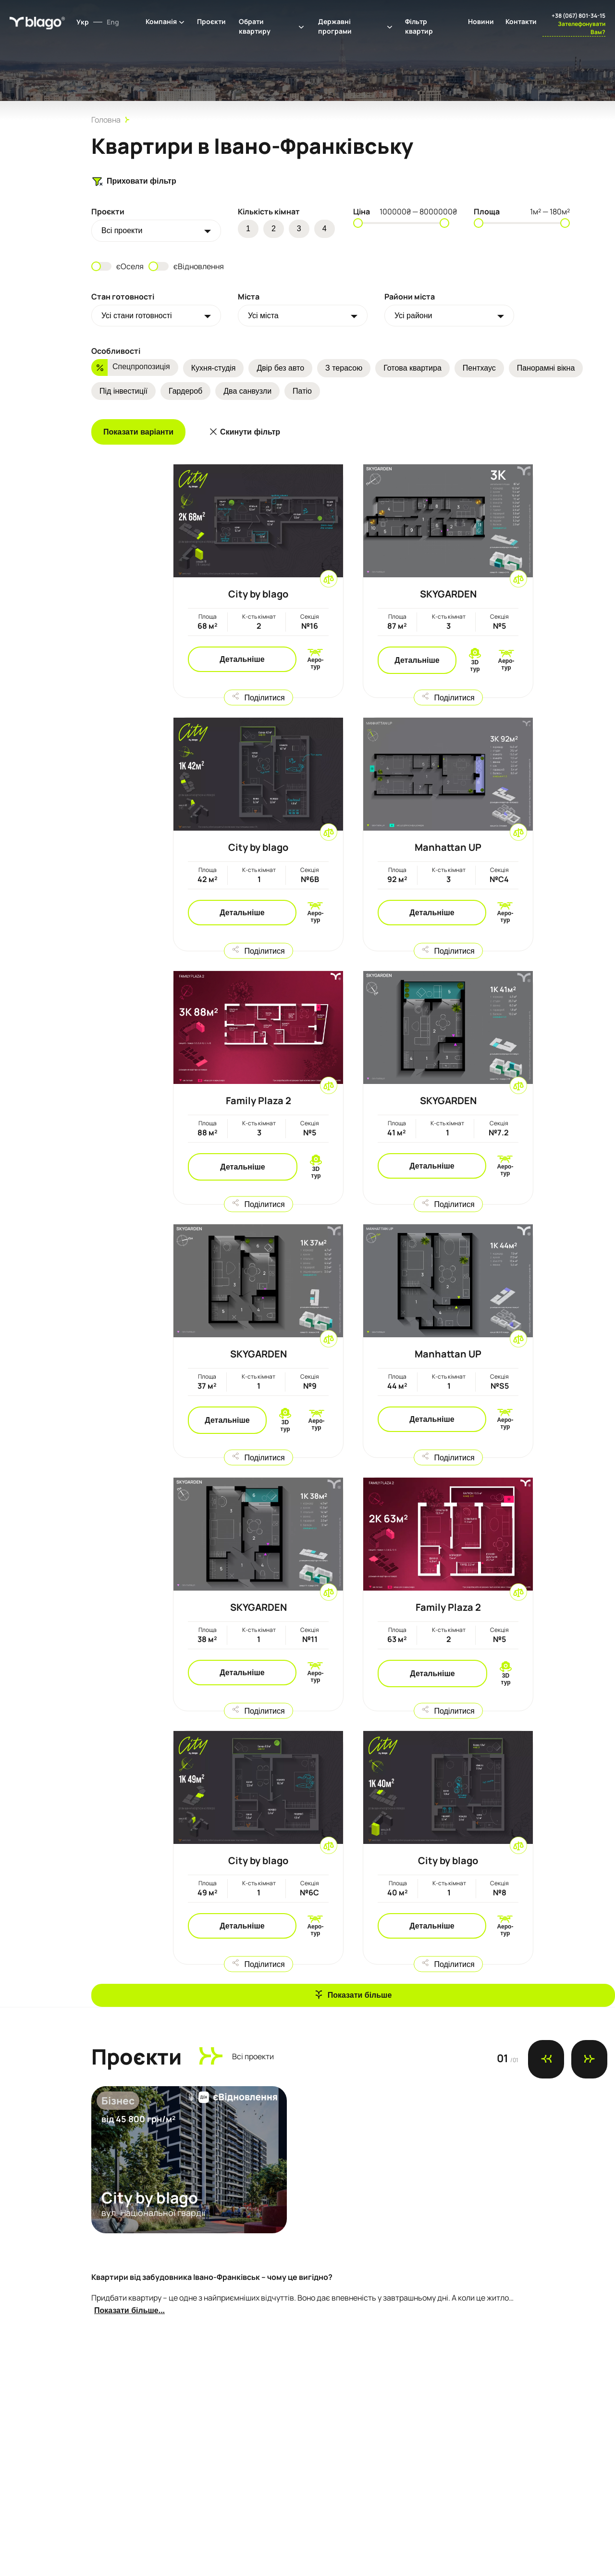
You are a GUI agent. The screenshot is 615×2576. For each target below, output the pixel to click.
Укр (82, 21)
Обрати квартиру (255, 26)
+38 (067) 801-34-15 (578, 16)
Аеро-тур (315, 663)
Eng (113, 21)
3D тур (475, 665)
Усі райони (413, 315)
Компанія (161, 21)
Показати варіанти (138, 432)
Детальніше (242, 659)
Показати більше (360, 1995)
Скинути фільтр (250, 432)
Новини (481, 21)
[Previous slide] (546, 2059)
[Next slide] (589, 2059)
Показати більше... (129, 2310)
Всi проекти (121, 230)
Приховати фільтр (133, 181)
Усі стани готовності (136, 315)
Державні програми (335, 26)
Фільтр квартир (419, 26)
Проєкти (211, 21)
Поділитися (264, 697)
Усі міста (263, 315)
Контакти (521, 21)
